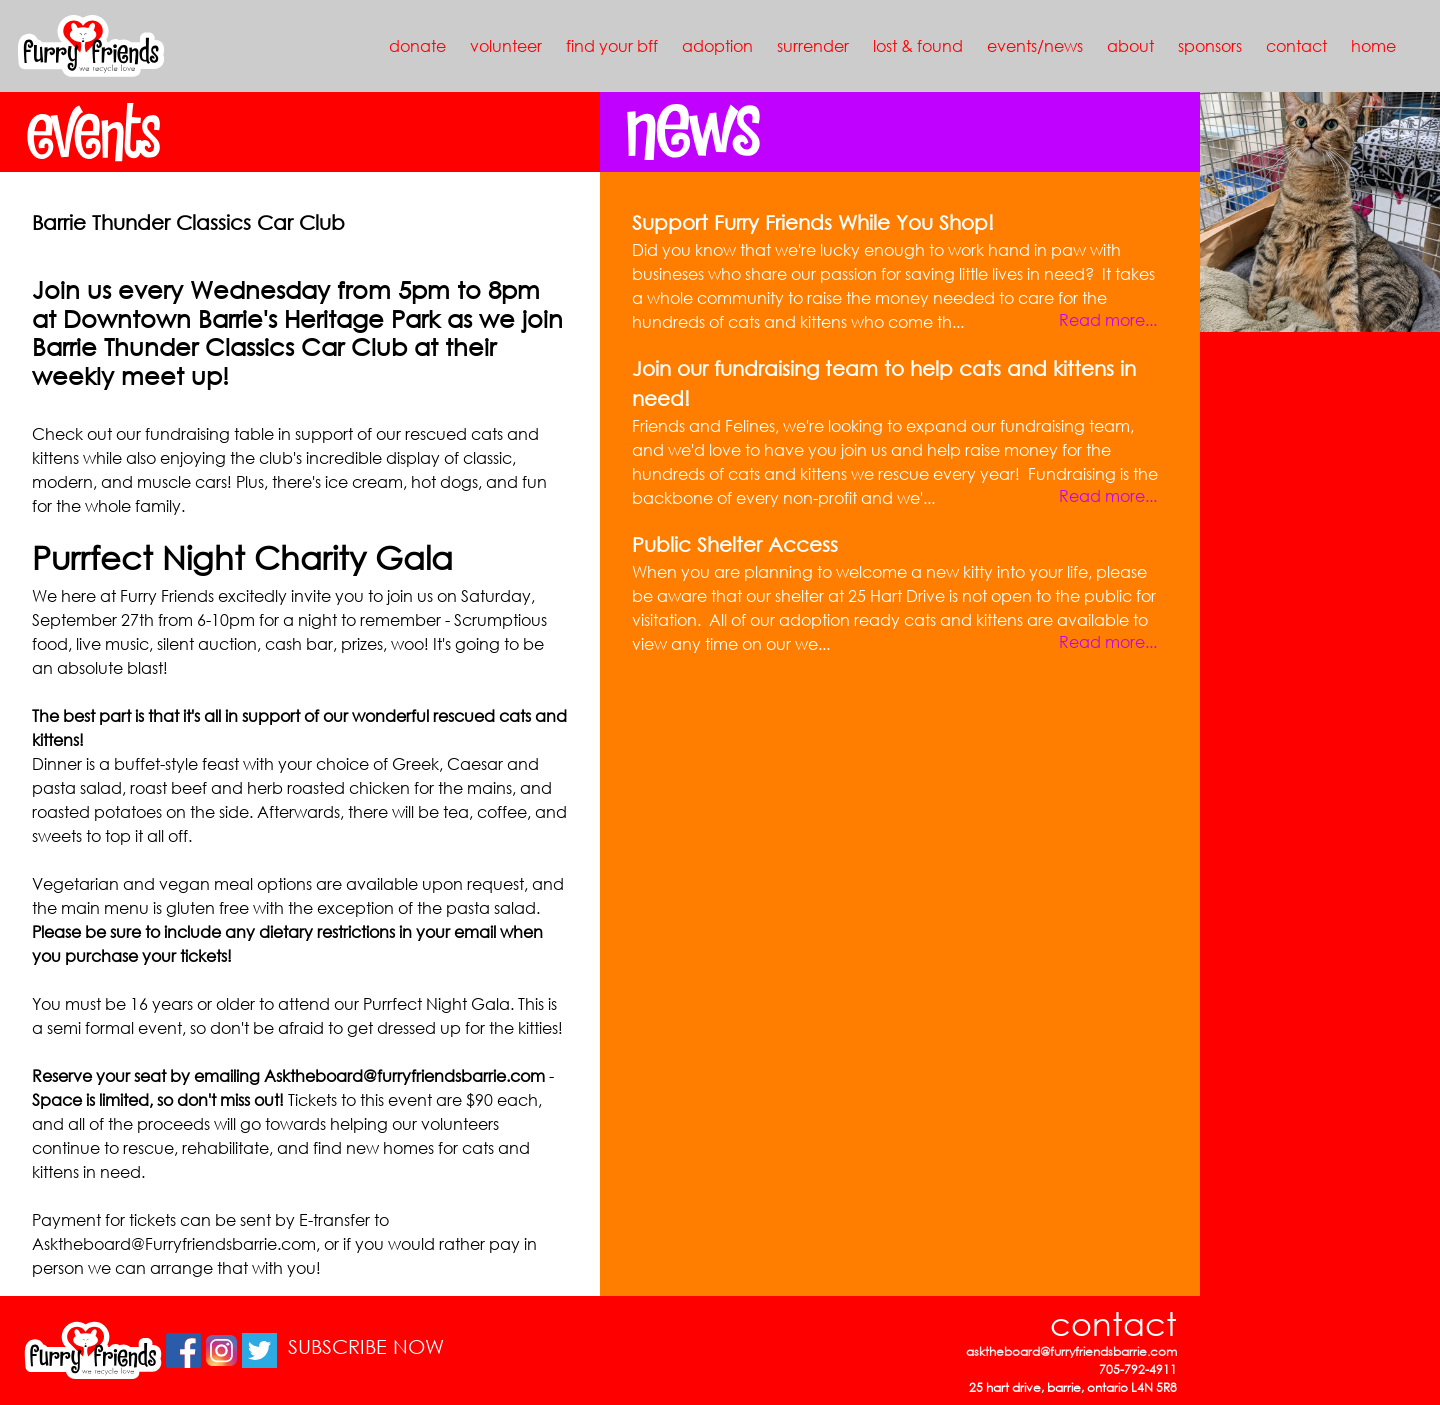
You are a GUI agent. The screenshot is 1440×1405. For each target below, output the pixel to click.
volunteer (506, 45)
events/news (1035, 45)
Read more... (1108, 319)
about (1130, 45)
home (1373, 45)
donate (417, 45)
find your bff (612, 45)
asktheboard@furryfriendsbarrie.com (1071, 1351)
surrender (813, 45)
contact (1296, 45)
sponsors (1210, 45)
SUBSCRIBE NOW (366, 1346)
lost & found (918, 45)
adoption (717, 45)
